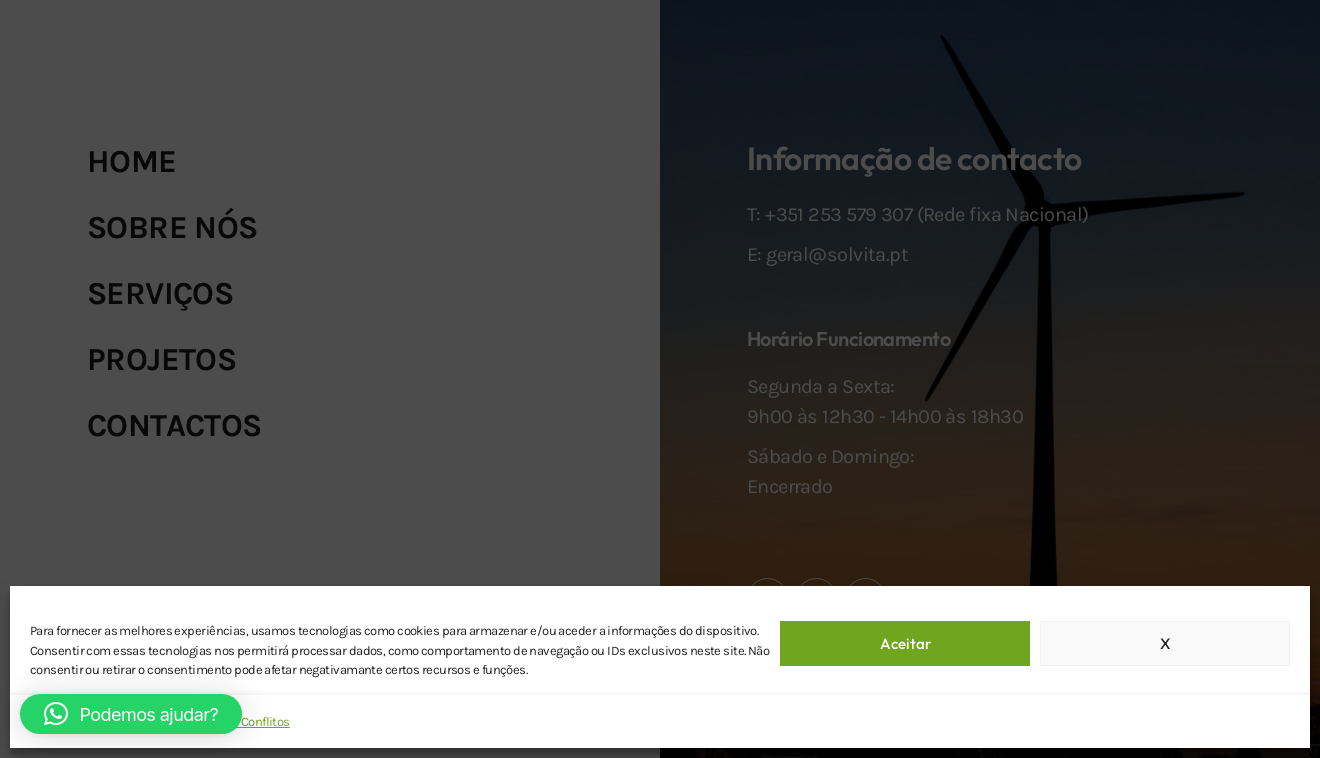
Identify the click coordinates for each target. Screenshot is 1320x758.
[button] (131, 714)
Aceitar (905, 643)
